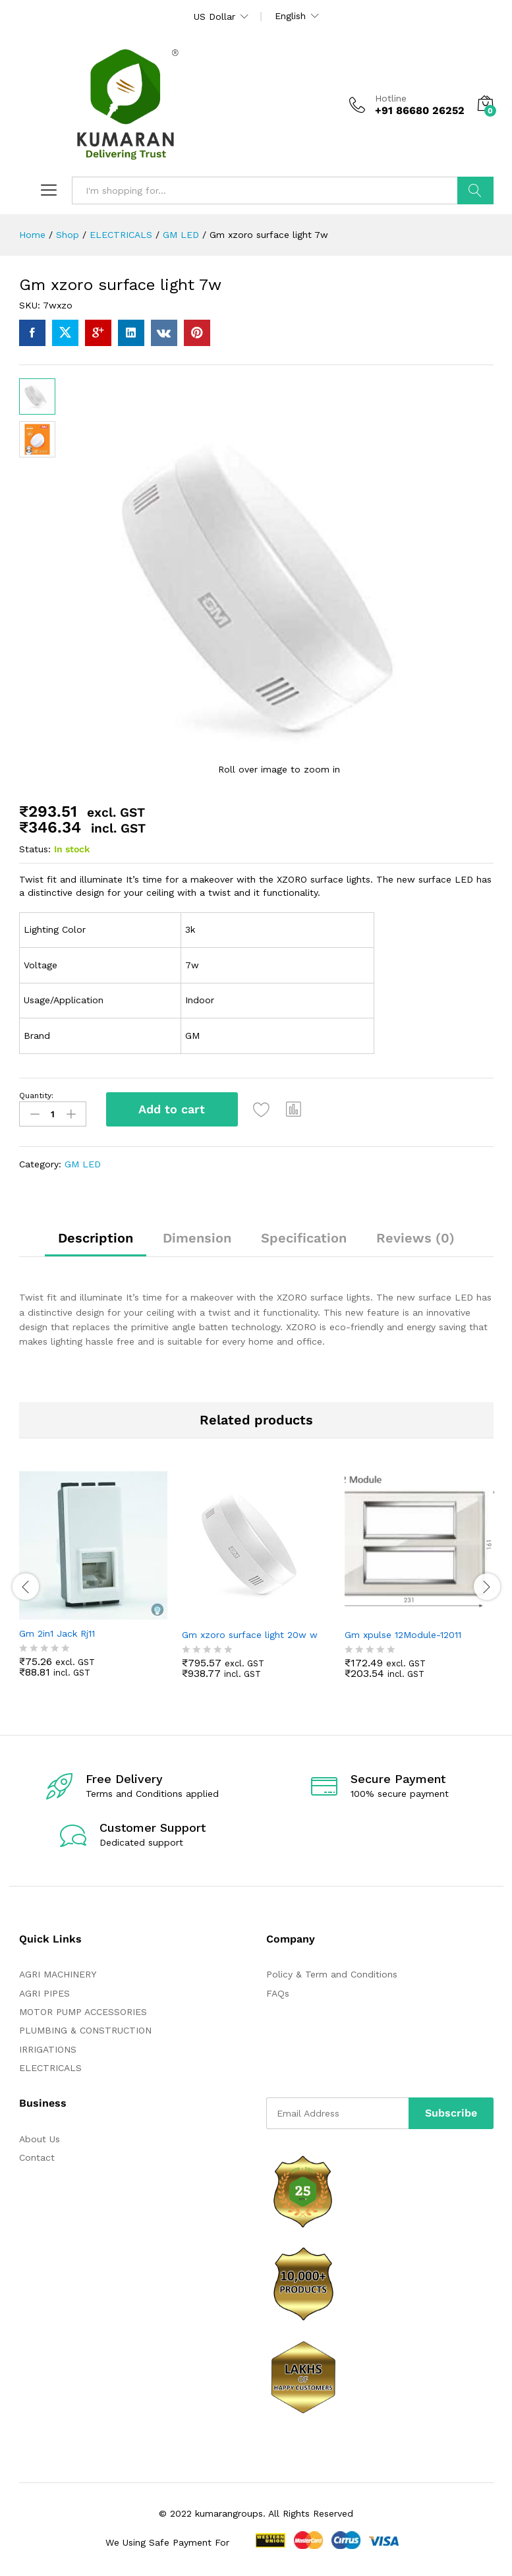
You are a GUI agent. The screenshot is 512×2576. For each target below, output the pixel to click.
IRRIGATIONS (47, 2048)
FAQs (277, 1992)
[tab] (95, 1243)
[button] (294, 1109)
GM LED (83, 1164)
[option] (94, 1584)
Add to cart (171, 1109)
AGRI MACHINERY (57, 1974)
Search (475, 190)
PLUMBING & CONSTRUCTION (85, 2030)
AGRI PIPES (44, 1992)
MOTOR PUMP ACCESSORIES (83, 2011)
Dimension (197, 1237)
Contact (37, 2157)
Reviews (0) (415, 1237)
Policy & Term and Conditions (331, 1974)
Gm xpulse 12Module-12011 (403, 1634)
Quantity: (36, 1095)
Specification (304, 1237)
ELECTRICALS (50, 2068)
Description (95, 1237)
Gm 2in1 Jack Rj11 (57, 1632)
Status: (35, 849)
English (290, 15)
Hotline (391, 98)
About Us (39, 2138)
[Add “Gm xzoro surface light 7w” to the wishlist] (262, 1109)
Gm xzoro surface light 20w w (250, 1634)
